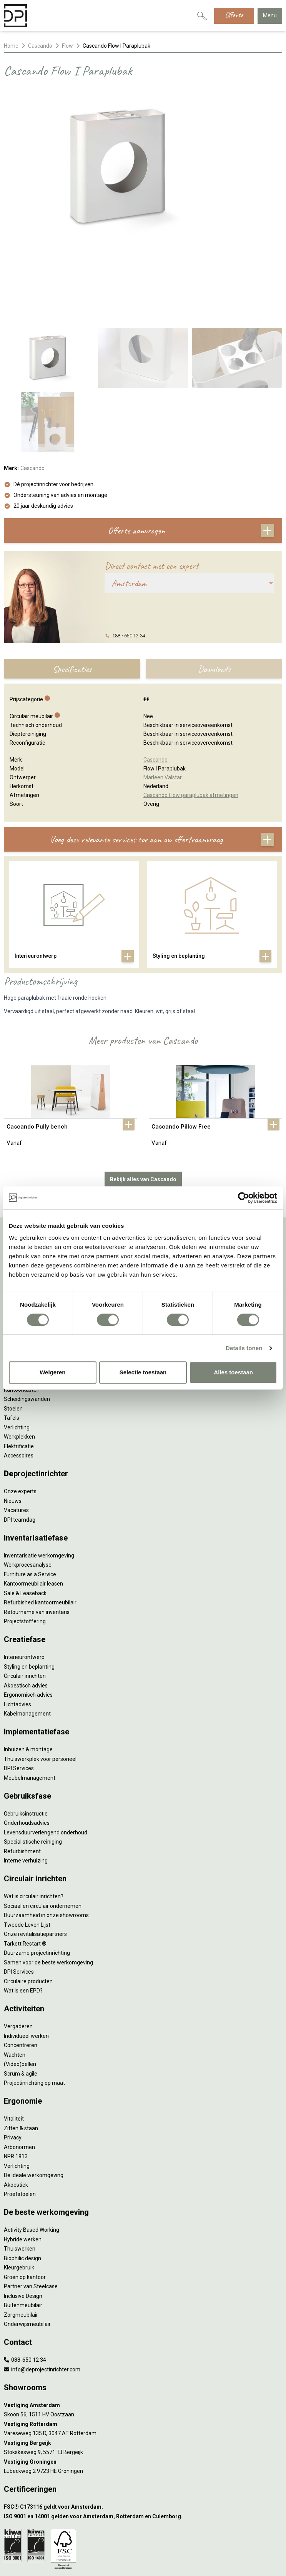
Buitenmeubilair (23, 2227)
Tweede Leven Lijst (27, 1847)
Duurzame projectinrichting (37, 1875)
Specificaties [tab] (72, 591)
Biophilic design (22, 2180)
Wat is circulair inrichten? (33, 1818)
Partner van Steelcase (31, 2208)
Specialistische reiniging (33, 1764)
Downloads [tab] (214, 591)
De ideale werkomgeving (33, 2097)
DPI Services (19, 1690)
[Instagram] (155, 2562)
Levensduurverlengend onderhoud (45, 1754)
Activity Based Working (31, 2152)
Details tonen (244, 1348)
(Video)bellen (20, 1986)
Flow (67, 46)
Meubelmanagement (29, 1700)
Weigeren (52, 1372)
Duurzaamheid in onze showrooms (46, 1837)
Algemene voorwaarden (143, 2526)
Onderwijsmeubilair (27, 2246)
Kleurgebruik (19, 2189)
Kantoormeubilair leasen (33, 1505)
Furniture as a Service (30, 1496)
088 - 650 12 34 (129, 557)
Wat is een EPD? (23, 1912)
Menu (270, 15)
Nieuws (13, 1423)
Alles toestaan (233, 1372)
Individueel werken (26, 1958)
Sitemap (143, 2547)
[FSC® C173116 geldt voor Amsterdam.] (143, 2429)
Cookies (143, 2533)
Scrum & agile (20, 1995)
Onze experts (20, 1413)
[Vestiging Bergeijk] (143, 2365)
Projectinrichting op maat (34, 2005)
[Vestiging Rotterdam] (143, 2346)
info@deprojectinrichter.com (42, 2291)
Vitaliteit (14, 2040)
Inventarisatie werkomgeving (39, 1477)
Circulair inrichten (25, 1598)
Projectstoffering (25, 1543)
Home (11, 46)
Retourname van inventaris (37, 1534)
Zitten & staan (21, 2050)
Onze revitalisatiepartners (35, 1856)
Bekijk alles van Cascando (143, 1101)
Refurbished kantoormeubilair (40, 1524)
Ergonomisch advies (28, 1617)
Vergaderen (18, 1948)
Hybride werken (23, 2161)
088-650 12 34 (25, 2282)
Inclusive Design (23, 2218)
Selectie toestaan (143, 1372)
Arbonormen (19, 2069)
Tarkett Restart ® (25, 1865)
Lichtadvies (17, 1626)
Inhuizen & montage (28, 1671)
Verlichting (17, 2088)
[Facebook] (130, 2562)
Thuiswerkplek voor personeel (40, 1681)
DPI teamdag (19, 1442)
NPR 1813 (16, 2078)
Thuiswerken (19, 2171)
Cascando (40, 46)
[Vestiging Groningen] (143, 2384)
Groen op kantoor (25, 2199)
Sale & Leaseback (25, 1515)
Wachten (14, 1977)
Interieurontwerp (24, 1579)
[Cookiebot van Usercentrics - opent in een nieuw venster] (243, 1198)
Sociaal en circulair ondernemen (42, 1828)
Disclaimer (143, 2540)
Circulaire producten (28, 1903)
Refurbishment (22, 1773)
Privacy (13, 2059)
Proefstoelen (20, 2116)
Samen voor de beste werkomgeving (48, 1884)
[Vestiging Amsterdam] (143, 2327)
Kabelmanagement (27, 1635)
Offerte (234, 15)
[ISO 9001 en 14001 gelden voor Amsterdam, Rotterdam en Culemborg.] (143, 2438)
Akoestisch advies (26, 1607)
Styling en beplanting (29, 1589)
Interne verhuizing (26, 1782)
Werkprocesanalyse (28, 1487)
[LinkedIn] (143, 2562)
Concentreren (20, 1967)
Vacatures (16, 1432)
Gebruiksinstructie (26, 1735)
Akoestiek (16, 2107)
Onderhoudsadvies (27, 1745)
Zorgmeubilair (21, 2237)
